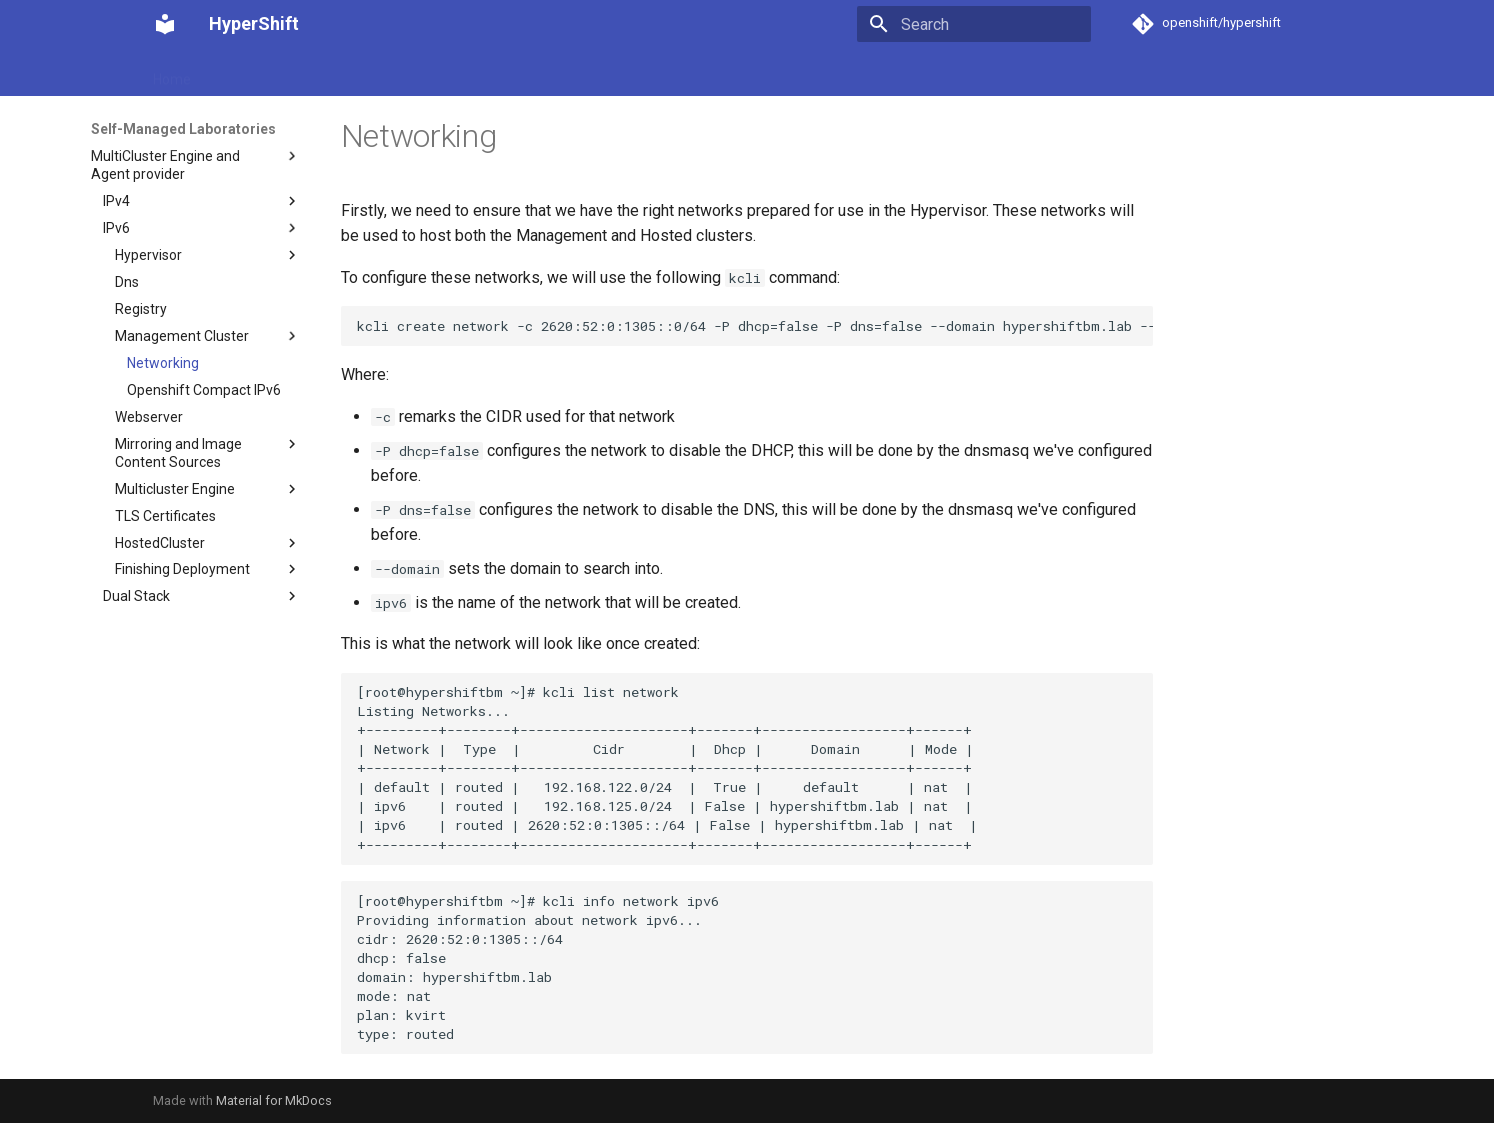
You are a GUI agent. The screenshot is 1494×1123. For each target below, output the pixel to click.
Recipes (672, 73)
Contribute (845, 73)
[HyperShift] (165, 24)
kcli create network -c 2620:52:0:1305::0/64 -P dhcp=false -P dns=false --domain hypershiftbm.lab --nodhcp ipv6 (755, 326)
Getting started (262, 73)
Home (172, 73)
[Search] (974, 24)
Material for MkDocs (274, 1100)
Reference (754, 73)
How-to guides (379, 73)
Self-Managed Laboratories (536, 73)
